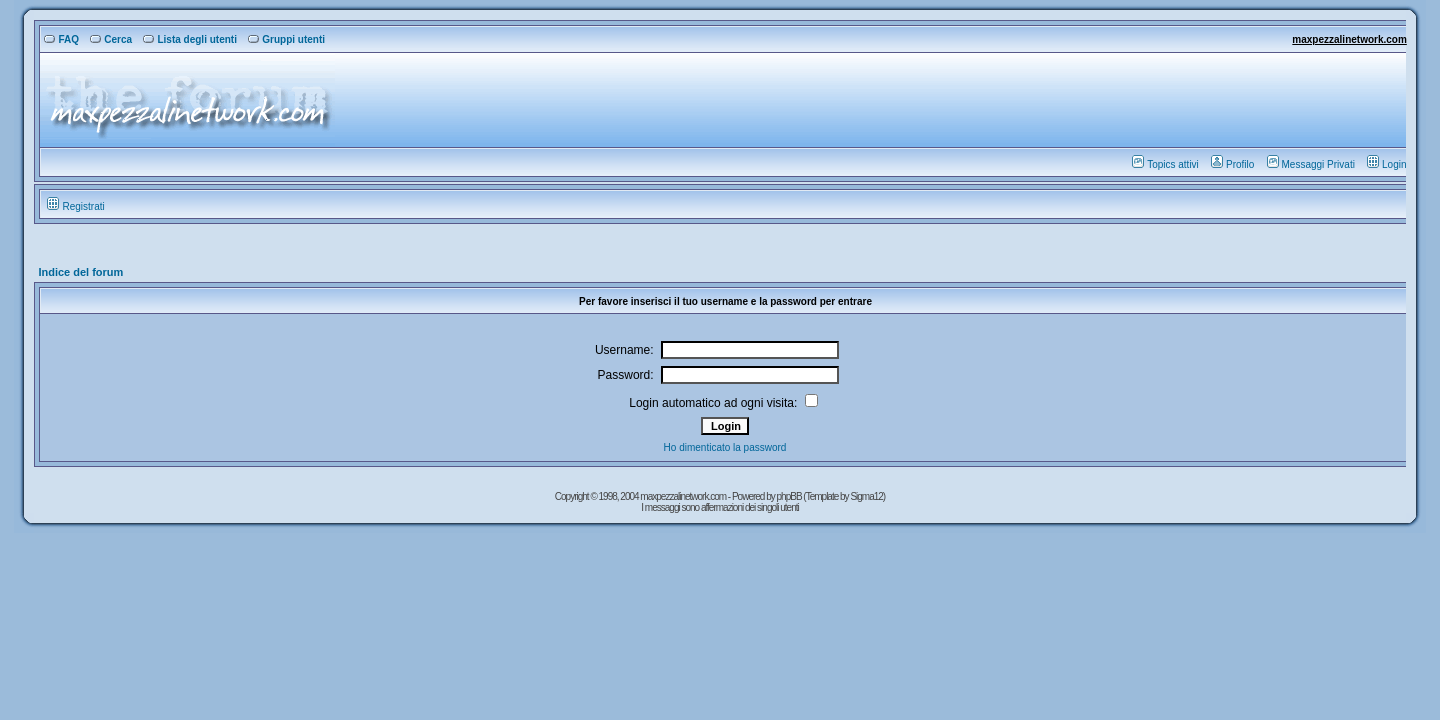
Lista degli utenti (189, 39)
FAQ (61, 39)
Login (1386, 164)
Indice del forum (80, 272)
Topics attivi (1165, 164)
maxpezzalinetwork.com (1349, 39)
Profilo (1232, 164)
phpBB (790, 496)
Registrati (75, 206)
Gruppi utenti (286, 39)
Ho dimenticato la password (725, 447)
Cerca (111, 39)
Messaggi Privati (1311, 164)
